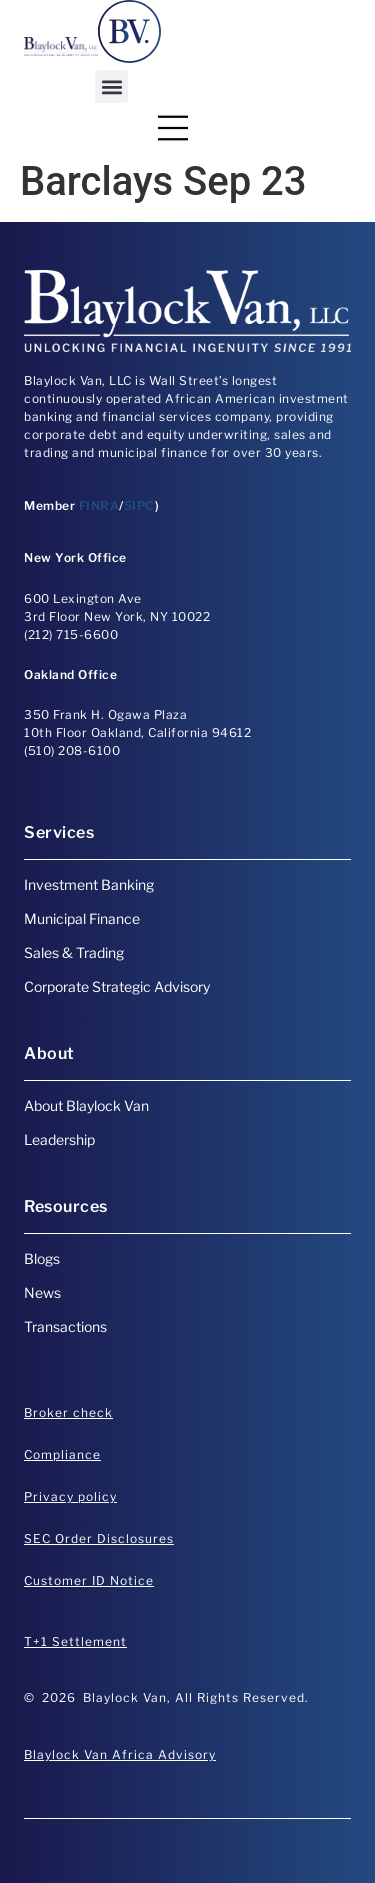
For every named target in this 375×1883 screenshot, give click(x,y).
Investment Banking (89, 884)
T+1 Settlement (75, 1641)
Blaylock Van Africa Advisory (120, 1754)
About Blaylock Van (86, 1105)
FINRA (99, 505)
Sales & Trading (74, 952)
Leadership (59, 1139)
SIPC (139, 505)
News (42, 1292)
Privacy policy (70, 1496)
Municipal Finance (82, 918)
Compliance (62, 1454)
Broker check (68, 1412)
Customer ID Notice (89, 1580)
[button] (111, 86)
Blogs (42, 1258)
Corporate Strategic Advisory (117, 986)
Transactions (65, 1326)
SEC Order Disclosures (99, 1538)
